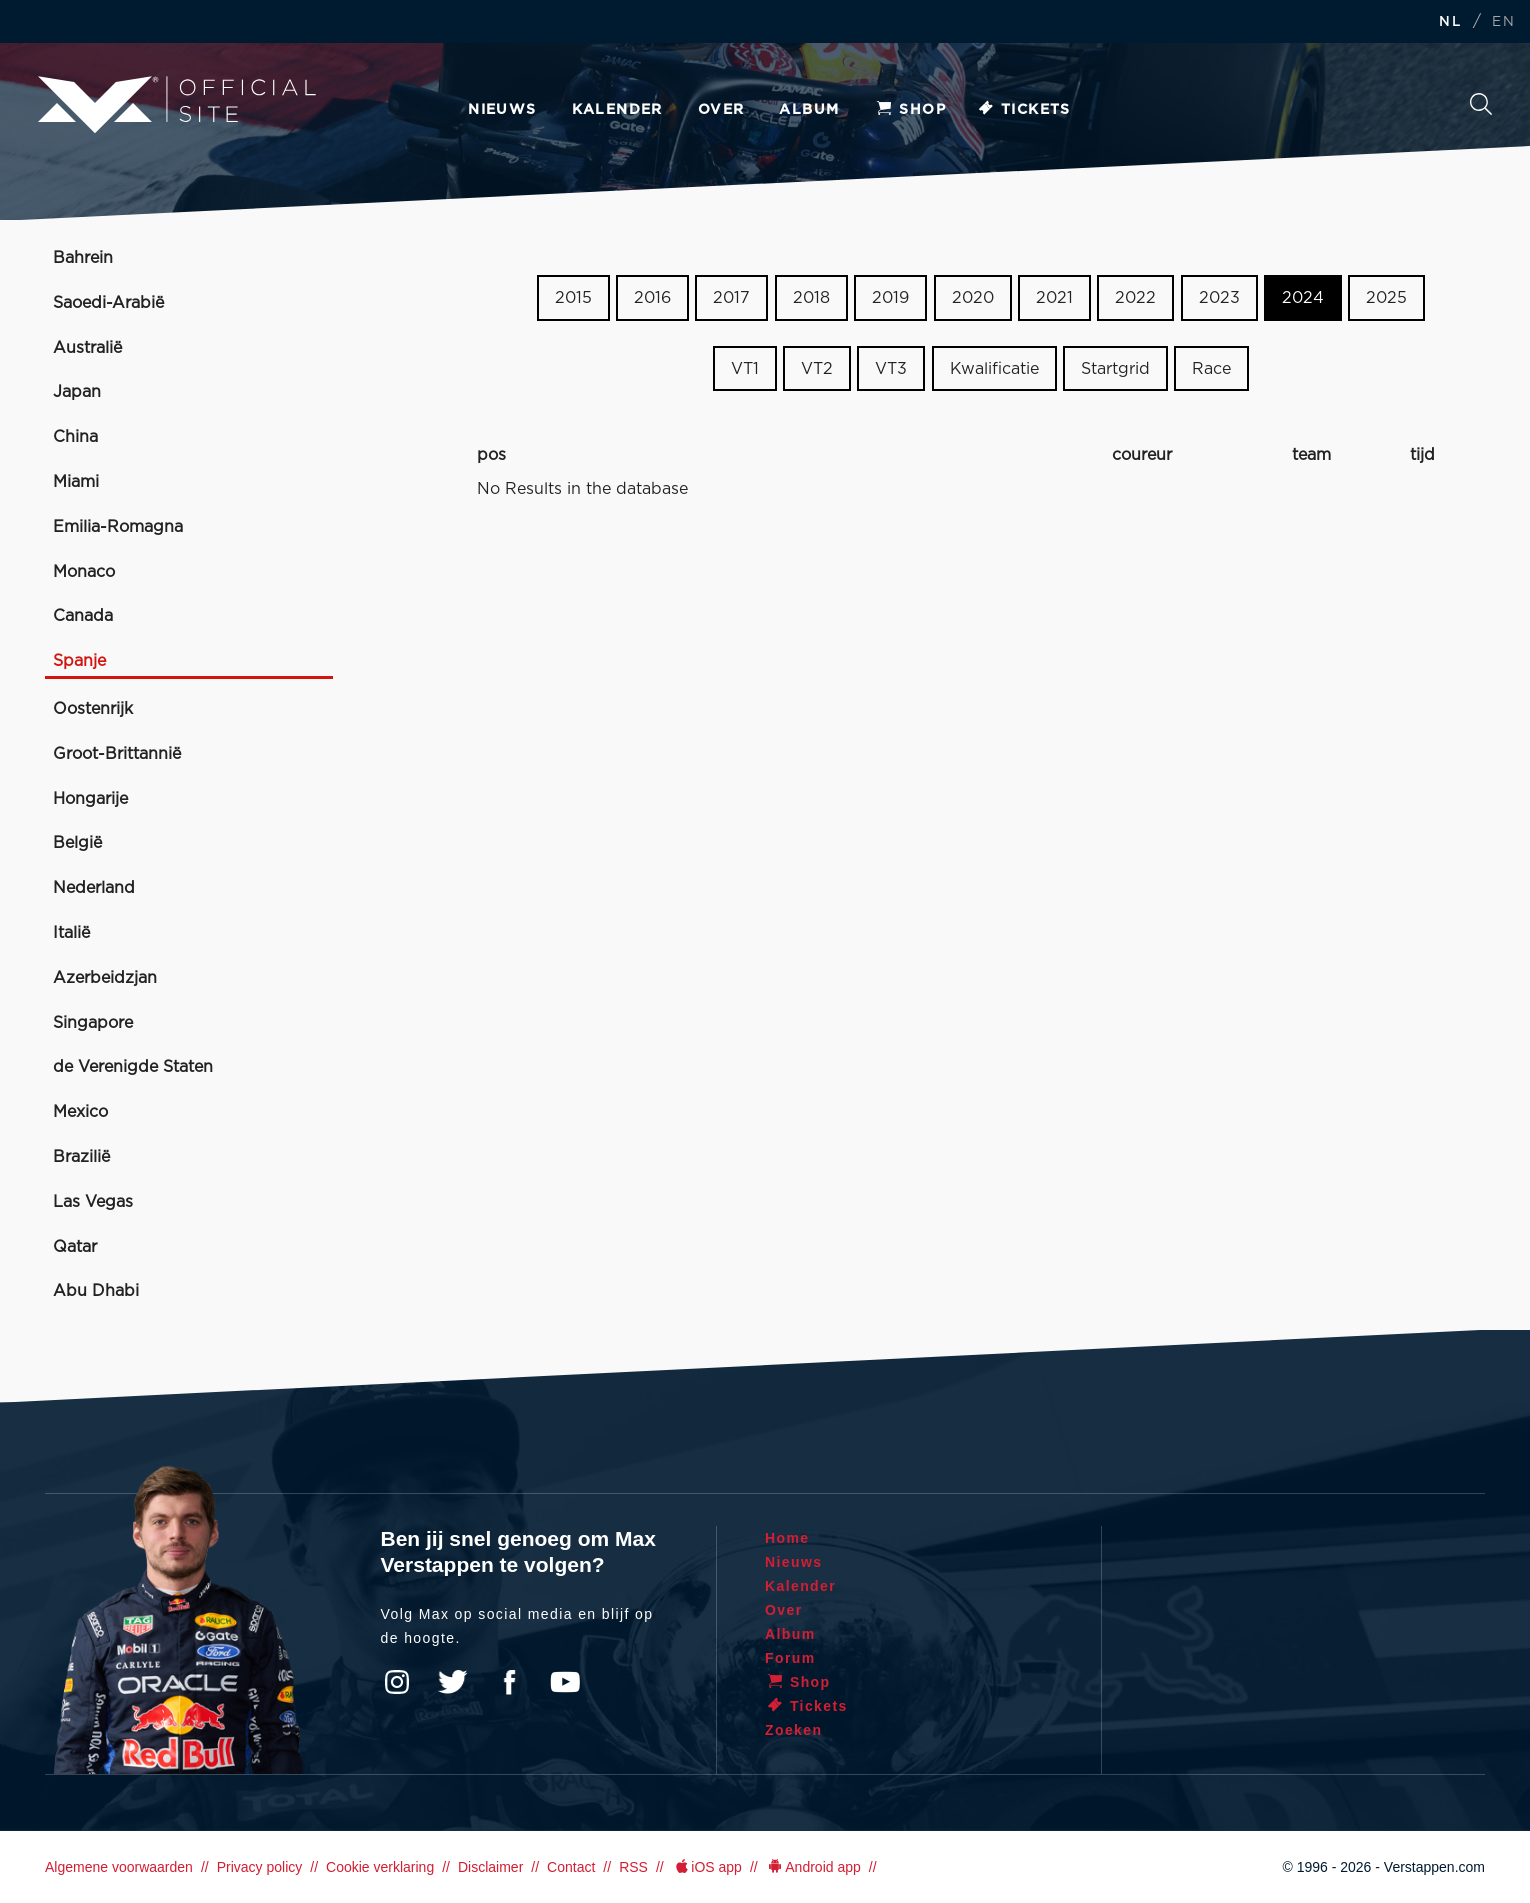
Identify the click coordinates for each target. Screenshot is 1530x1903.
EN (1503, 22)
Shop (910, 110)
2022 (1135, 298)
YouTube (565, 1682)
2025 (1386, 298)
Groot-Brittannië (117, 754)
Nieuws (502, 110)
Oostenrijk (93, 709)
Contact (571, 1867)
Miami (76, 482)
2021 (1054, 298)
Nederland (94, 888)
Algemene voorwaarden (119, 1867)
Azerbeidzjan (105, 978)
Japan (77, 392)
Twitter (453, 1682)
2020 (973, 298)
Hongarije (90, 799)
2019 (890, 298)
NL (1450, 22)
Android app (813, 1867)
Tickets (1023, 110)
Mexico (80, 1112)
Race (1211, 369)
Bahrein (83, 258)
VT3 (891, 369)
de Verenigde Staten (133, 1067)
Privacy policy (260, 1867)
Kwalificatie (994, 369)
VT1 (745, 369)
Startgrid (1115, 369)
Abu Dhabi (96, 1291)
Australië (87, 348)
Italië (71, 933)
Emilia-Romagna (118, 527)
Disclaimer (490, 1867)
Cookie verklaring (380, 1867)
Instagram (397, 1682)
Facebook (509, 1682)
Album (809, 110)
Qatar (75, 1247)
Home (787, 1538)
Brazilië (81, 1157)
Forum (790, 1658)
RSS (633, 1867)
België (77, 843)
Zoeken (1481, 104)
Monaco (84, 572)
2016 (652, 298)
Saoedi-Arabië (108, 303)
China (75, 437)
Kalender (617, 110)
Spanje (79, 661)
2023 (1219, 298)
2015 (573, 298)
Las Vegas (93, 1202)
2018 (811, 298)
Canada (83, 616)
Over (721, 110)
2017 (731, 298)
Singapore (93, 1023)
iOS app (707, 1867)
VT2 (817, 369)
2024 (1303, 298)
